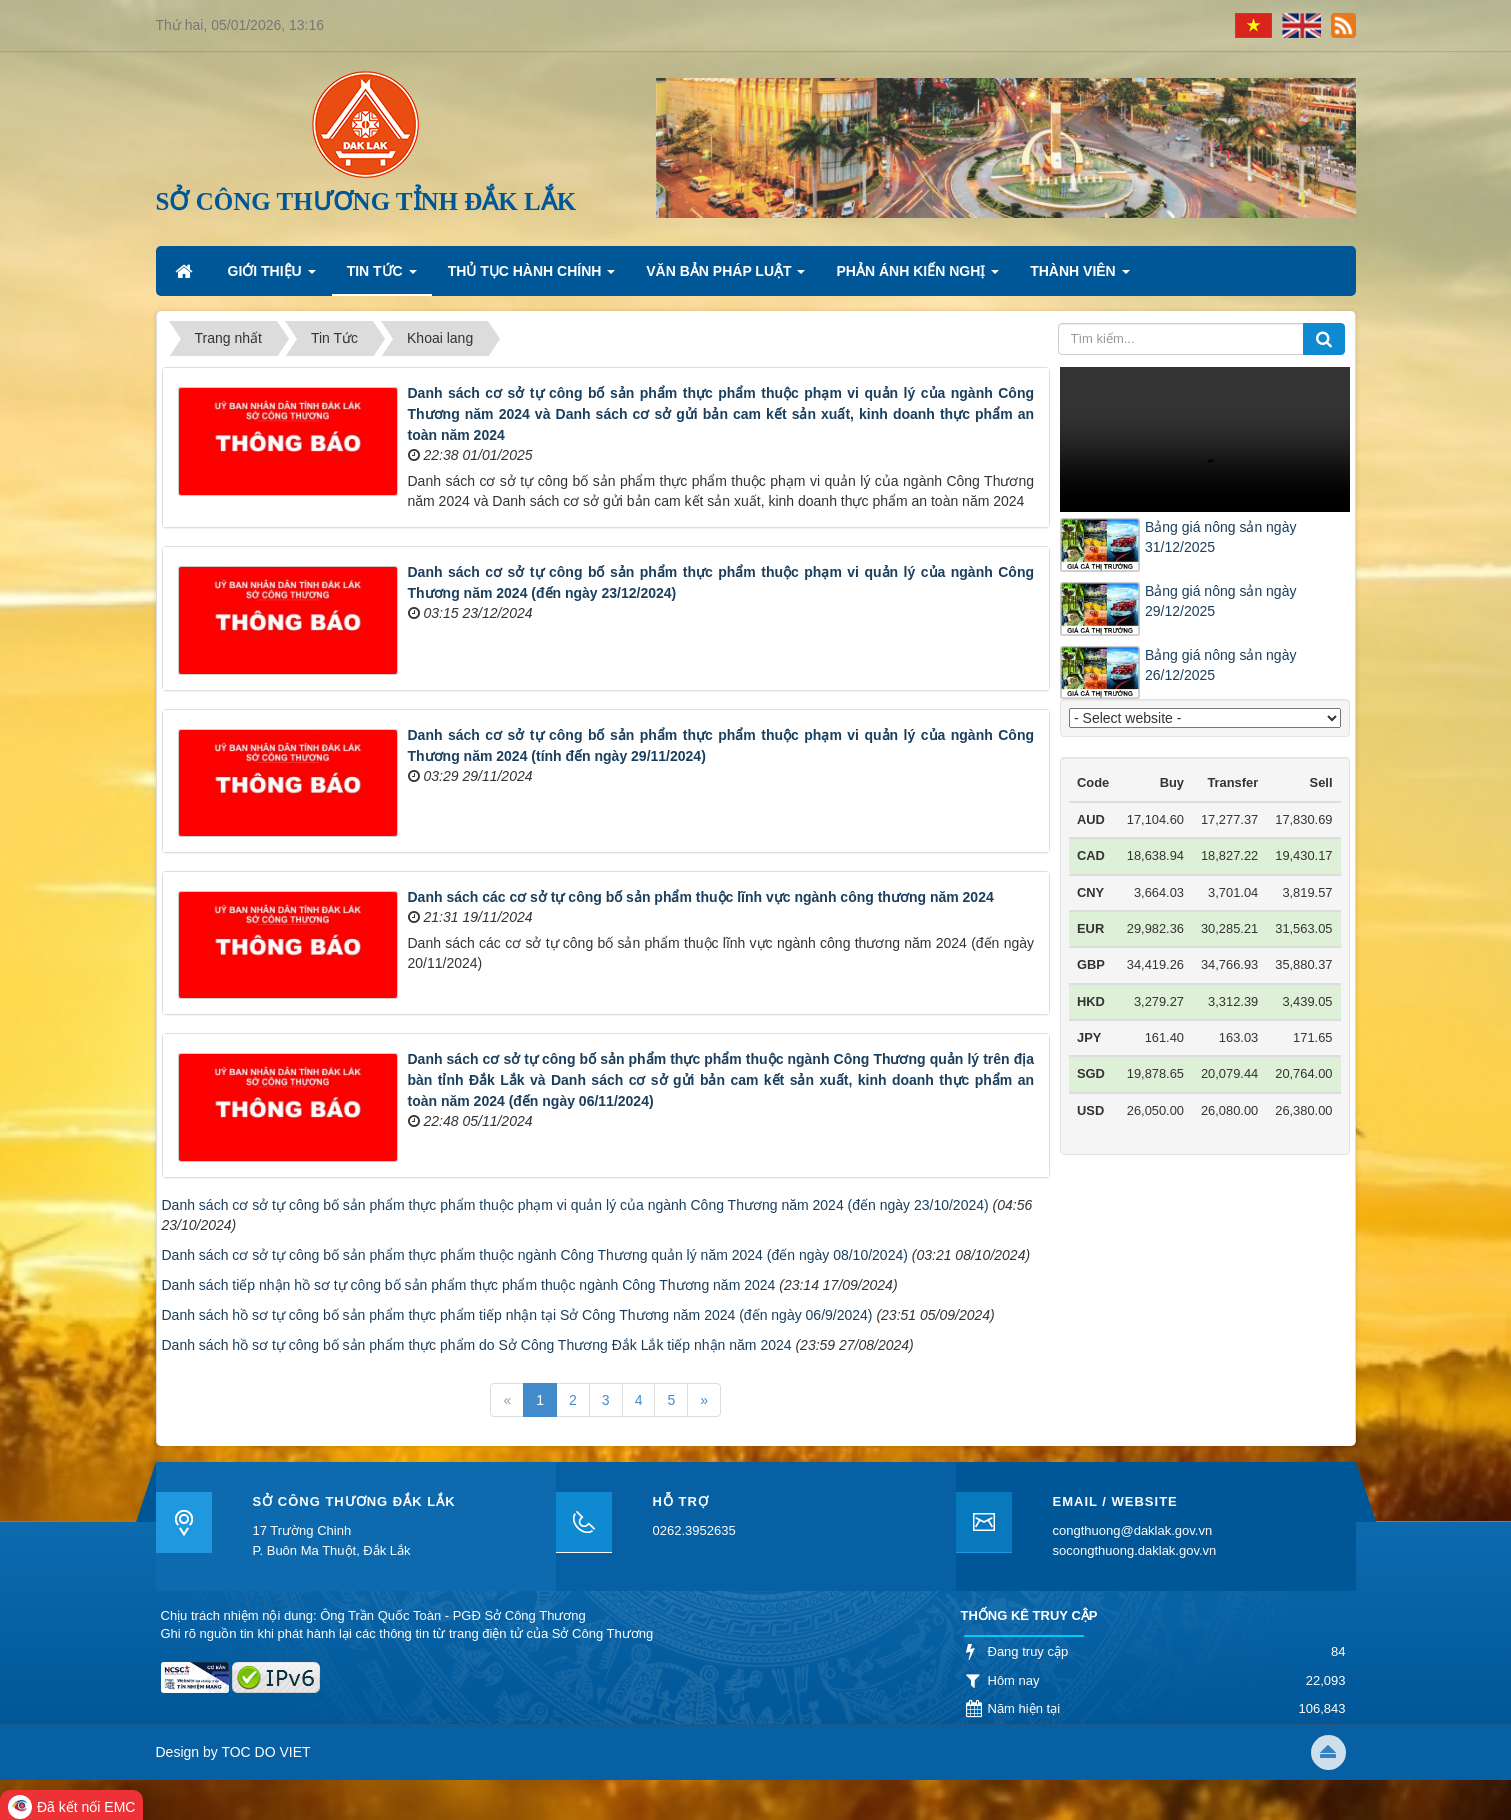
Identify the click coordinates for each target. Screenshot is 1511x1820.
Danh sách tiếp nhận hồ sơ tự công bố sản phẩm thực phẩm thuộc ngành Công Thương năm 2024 (469, 1285)
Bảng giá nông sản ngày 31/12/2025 (1220, 537)
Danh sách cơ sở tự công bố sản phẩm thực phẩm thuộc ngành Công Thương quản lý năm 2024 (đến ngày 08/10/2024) (535, 1255)
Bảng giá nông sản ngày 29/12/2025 (1220, 601)
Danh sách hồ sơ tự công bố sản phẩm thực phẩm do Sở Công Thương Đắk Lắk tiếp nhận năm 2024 (477, 1345)
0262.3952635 (694, 1530)
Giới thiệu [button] (272, 277)
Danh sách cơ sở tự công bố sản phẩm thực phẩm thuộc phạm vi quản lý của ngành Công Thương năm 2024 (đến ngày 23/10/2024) (575, 1205)
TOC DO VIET (264, 1752)
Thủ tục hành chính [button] (532, 277)
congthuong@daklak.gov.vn (1133, 1530)
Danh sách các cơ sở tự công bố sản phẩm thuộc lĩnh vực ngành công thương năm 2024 (701, 897)
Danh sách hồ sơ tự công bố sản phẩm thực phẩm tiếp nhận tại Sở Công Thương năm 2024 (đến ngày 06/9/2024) (517, 1315)
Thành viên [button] (1079, 277)
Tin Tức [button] (382, 277)
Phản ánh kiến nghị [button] (917, 277)
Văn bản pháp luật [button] (725, 277)
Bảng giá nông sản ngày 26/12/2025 (1220, 665)
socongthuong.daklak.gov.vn (1135, 1550)
